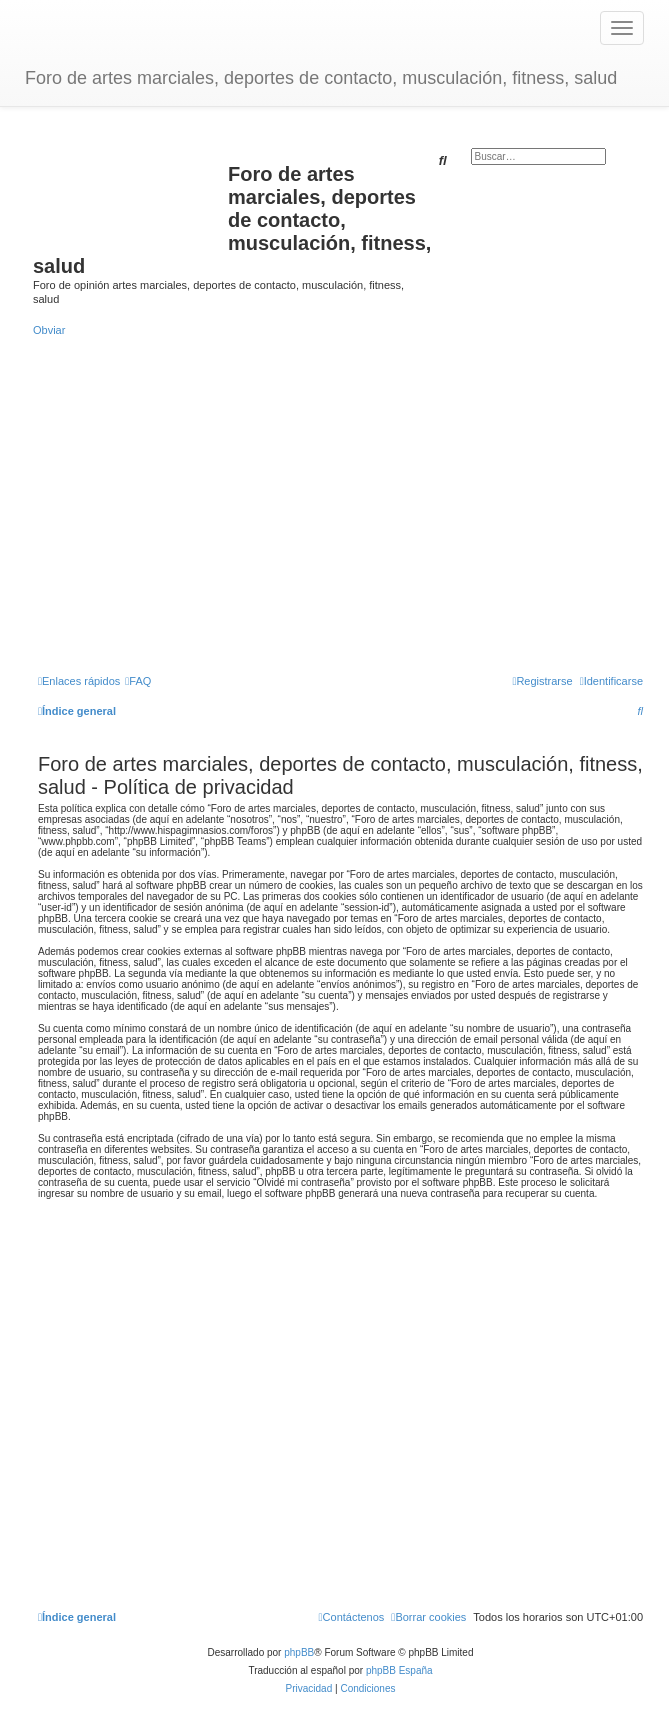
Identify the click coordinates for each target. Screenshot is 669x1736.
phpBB (299, 1652)
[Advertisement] (340, 504)
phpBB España (399, 1670)
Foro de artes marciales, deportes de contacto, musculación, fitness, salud (321, 78)
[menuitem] (138, 681)
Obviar (49, 330)
